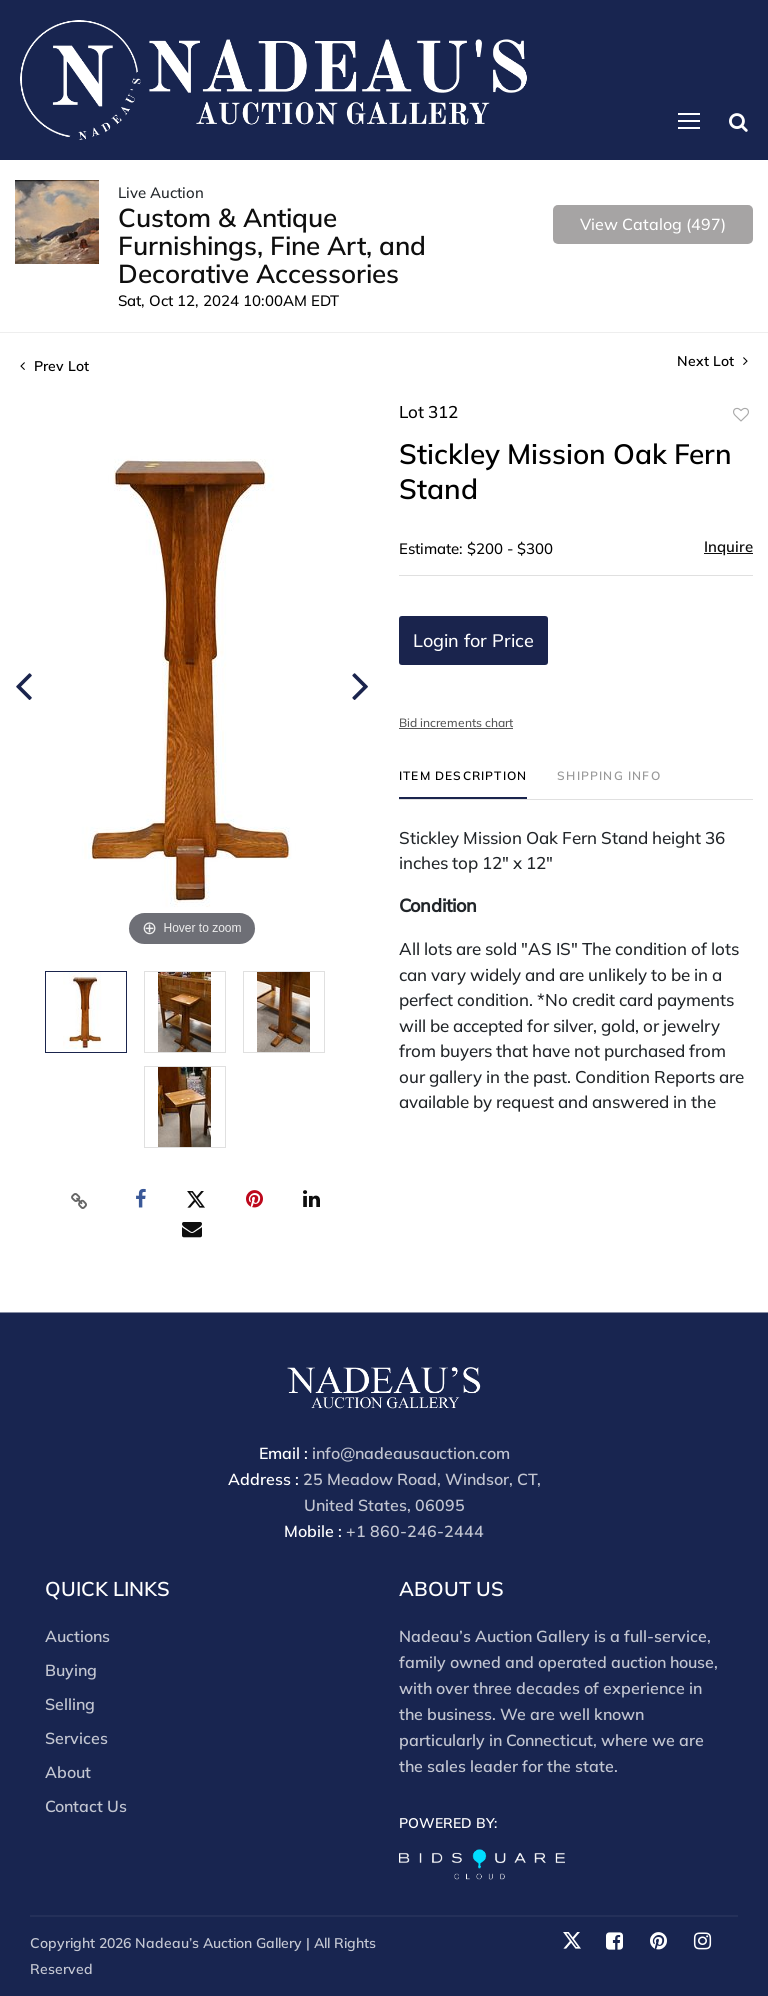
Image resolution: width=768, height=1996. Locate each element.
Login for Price (473, 640)
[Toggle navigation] (689, 121)
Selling (70, 1704)
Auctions (77, 1636)
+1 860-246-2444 (415, 1532)
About (68, 1772)
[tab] (463, 783)
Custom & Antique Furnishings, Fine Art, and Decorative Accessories (272, 245)
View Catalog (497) (653, 224)
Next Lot (712, 361)
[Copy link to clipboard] (80, 1200)
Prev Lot (54, 366)
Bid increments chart (456, 722)
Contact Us (86, 1806)
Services (76, 1738)
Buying (71, 1670)
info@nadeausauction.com (411, 1454)
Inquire (728, 546)
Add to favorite (741, 415)
